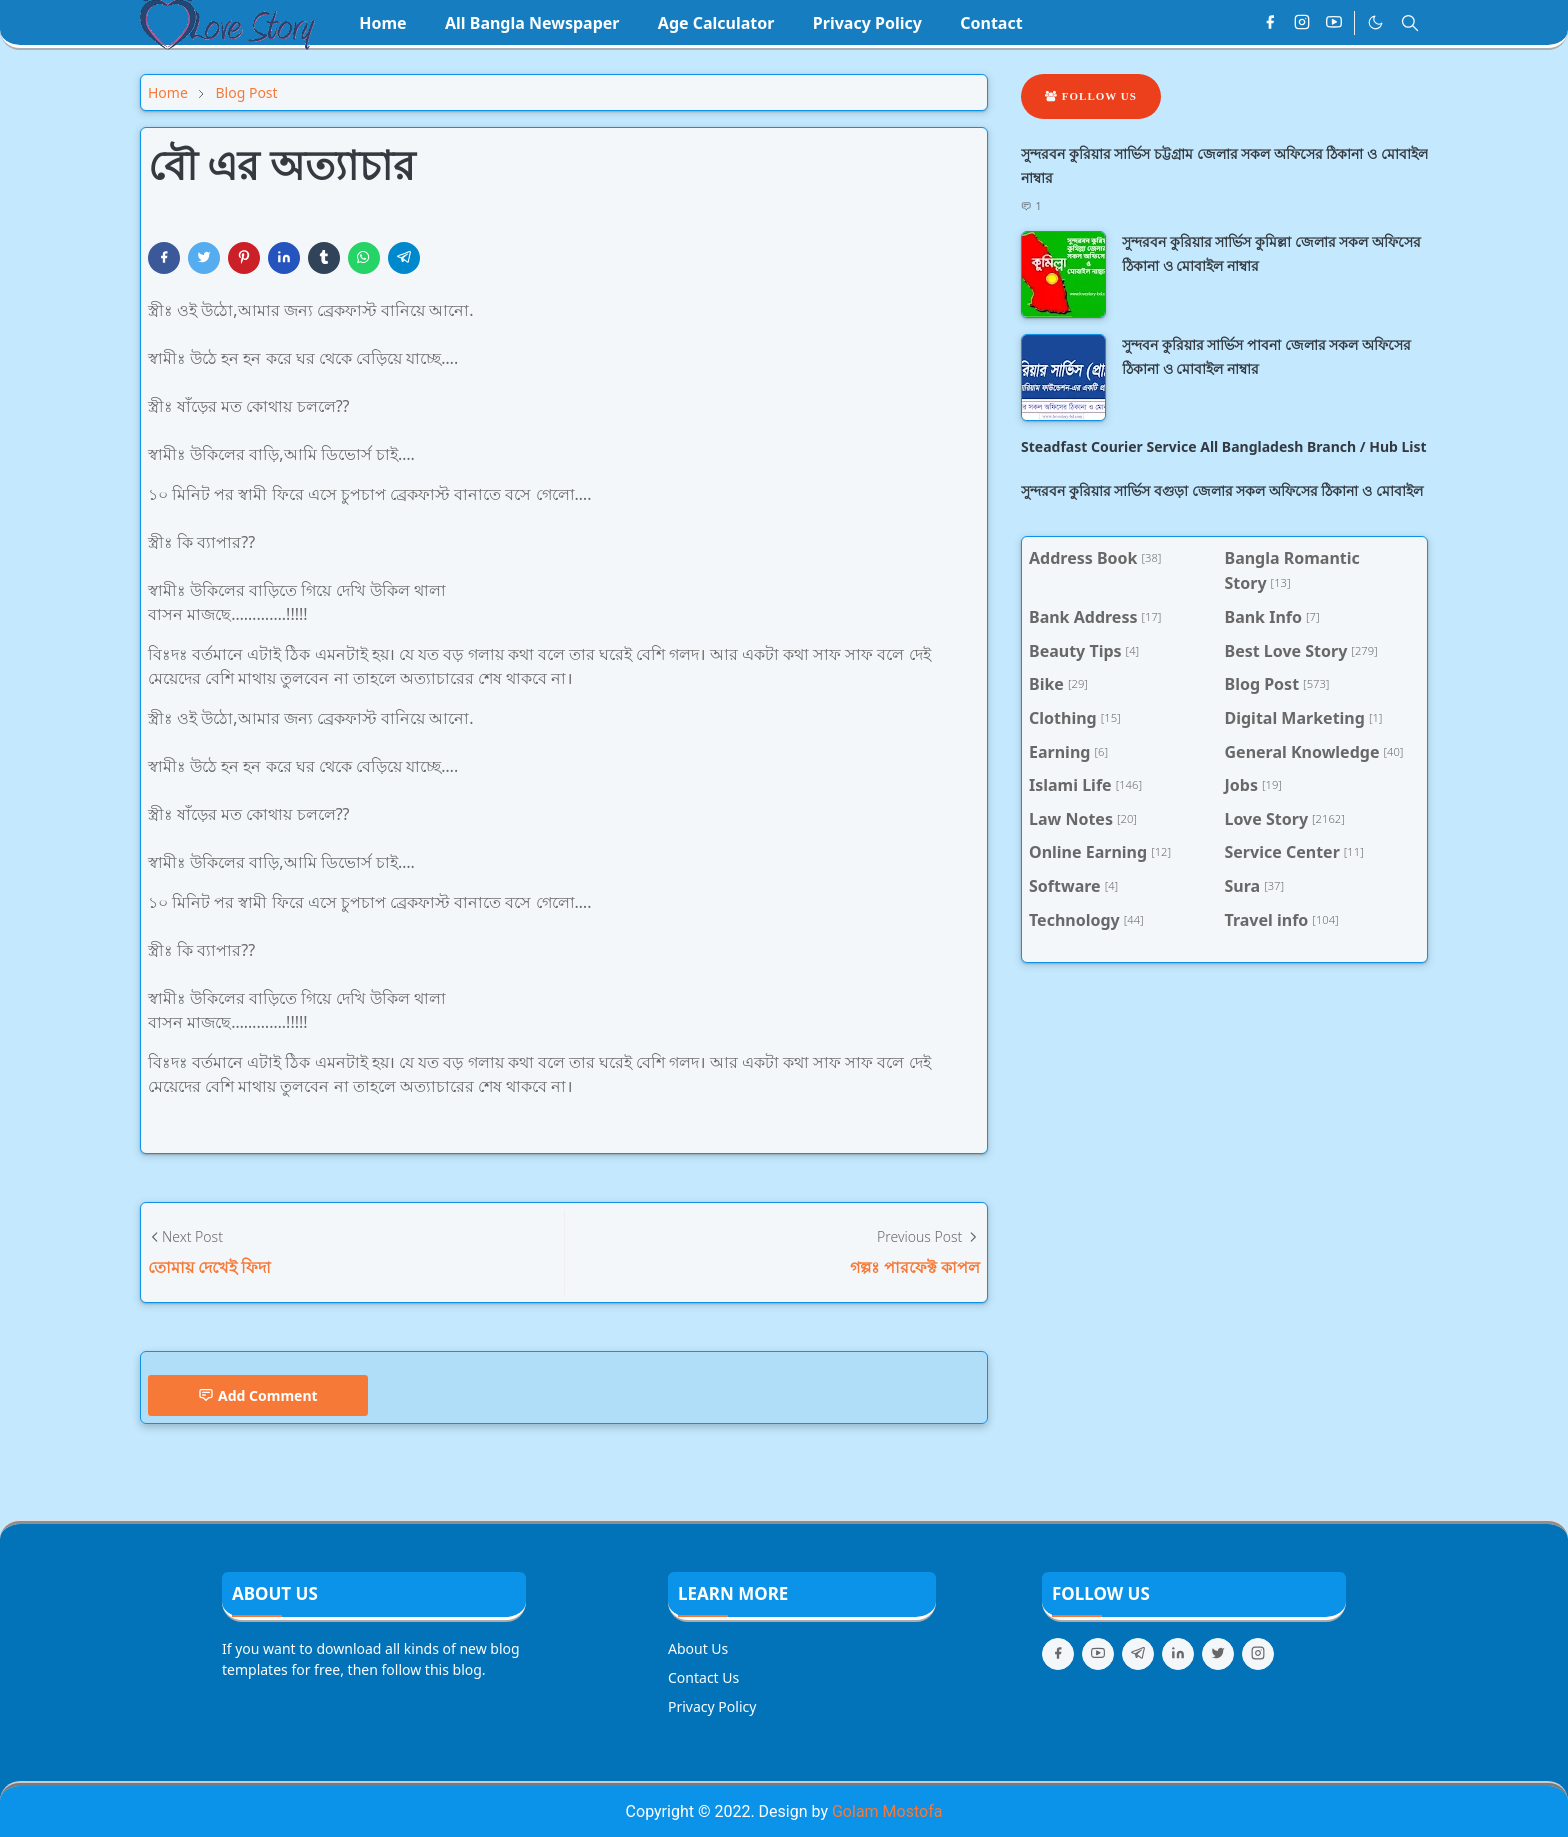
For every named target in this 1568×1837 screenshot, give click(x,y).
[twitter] (1218, 1654)
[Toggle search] (1410, 23)
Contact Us (703, 1677)
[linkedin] (1178, 1654)
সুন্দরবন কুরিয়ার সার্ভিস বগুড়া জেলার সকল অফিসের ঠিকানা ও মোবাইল (1222, 490)
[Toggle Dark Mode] (1375, 22)
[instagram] (1302, 23)
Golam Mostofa (887, 1811)
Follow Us (1091, 96)
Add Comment (258, 1395)
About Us (698, 1648)
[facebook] (1270, 23)
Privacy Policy (712, 1706)
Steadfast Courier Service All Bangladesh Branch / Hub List (1224, 446)
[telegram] (1138, 1654)
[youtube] (1334, 23)
